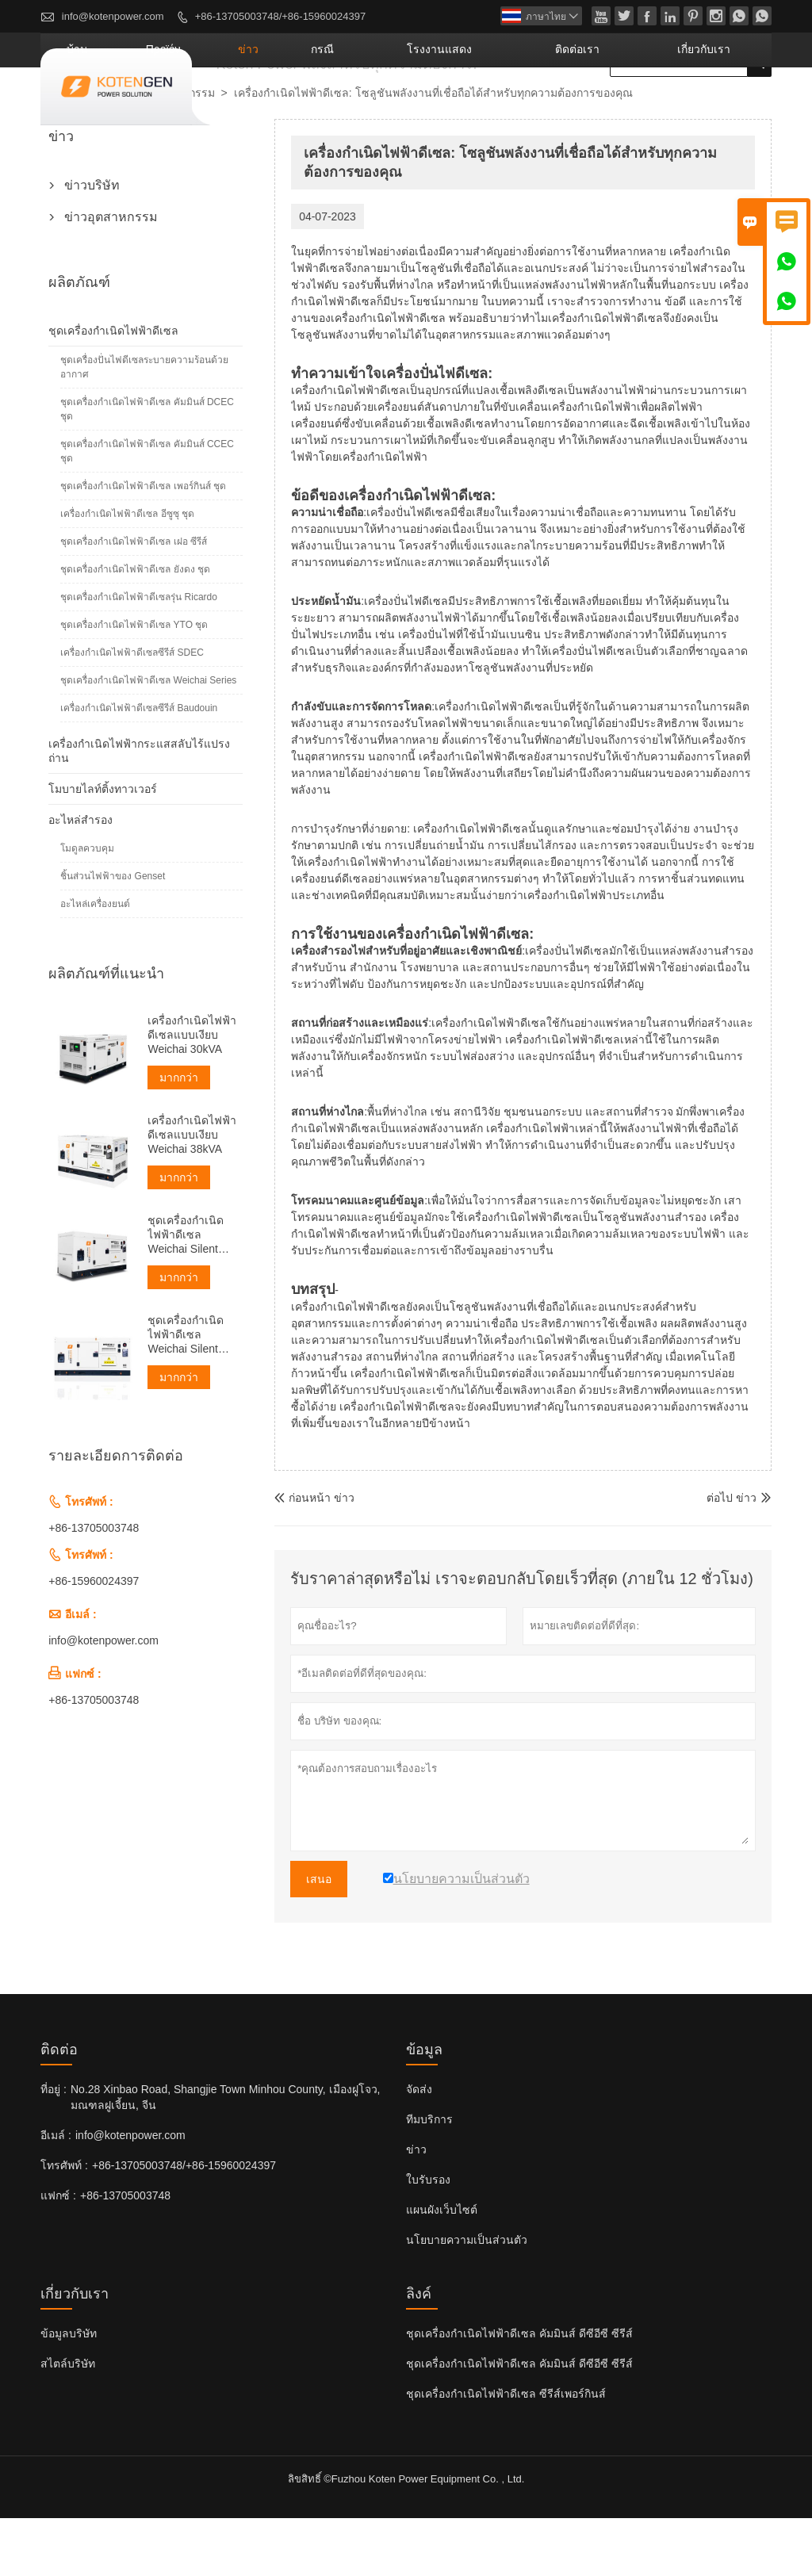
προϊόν (309, 107)
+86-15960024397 (93, 1638)
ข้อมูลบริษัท (68, 2391)
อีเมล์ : (55, 2193)
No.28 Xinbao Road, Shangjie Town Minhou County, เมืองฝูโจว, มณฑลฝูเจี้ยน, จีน (225, 2155)
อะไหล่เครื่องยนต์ (95, 961)
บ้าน (244, 107)
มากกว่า (178, 1135)
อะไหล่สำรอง (80, 877)
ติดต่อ (59, 2107)
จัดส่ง (419, 2147)
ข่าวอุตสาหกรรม (174, 150)
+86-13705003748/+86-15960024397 (280, 16)
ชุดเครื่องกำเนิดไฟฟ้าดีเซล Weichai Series (148, 738)
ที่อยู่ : (53, 2147)
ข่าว (373, 107)
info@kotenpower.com (113, 16)
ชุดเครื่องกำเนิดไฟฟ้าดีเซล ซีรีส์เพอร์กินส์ (506, 2451)
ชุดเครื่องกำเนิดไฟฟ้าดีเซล (113, 388)
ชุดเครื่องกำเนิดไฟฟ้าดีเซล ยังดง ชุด (135, 627)
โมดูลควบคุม (87, 906)
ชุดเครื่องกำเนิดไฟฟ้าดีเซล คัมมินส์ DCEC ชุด (147, 467)
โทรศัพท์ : (64, 2223)
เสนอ (318, 1937)
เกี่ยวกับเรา (720, 107)
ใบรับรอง (428, 2237)
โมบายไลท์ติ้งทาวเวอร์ (102, 846)
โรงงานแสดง (518, 107)
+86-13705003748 (93, 1585)
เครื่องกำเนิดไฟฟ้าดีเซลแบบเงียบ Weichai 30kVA (191, 1092)
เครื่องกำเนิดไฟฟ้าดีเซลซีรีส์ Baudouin (138, 765)
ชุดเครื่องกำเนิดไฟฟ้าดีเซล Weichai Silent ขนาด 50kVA (185, 1293)
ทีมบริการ (429, 2177)
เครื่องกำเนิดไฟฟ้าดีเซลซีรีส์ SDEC (132, 710)
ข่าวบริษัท (92, 243)
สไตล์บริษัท (67, 2421)
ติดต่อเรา (624, 107)
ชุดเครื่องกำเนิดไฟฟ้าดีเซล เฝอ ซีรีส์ (133, 599)
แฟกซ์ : (58, 2253)
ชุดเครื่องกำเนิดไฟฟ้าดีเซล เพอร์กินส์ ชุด (143, 543)
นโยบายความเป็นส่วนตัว (466, 2297)
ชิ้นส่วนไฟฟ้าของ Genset (112, 934)
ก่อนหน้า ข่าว (314, 1555)
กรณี (430, 107)
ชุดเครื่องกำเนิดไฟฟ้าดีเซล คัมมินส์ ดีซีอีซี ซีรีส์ (519, 2391)
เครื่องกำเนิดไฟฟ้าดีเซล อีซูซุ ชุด (127, 571)
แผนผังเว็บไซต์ (441, 2267)
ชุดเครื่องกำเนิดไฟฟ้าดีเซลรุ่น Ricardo (138, 654)
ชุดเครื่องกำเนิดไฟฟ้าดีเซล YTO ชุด (134, 682)
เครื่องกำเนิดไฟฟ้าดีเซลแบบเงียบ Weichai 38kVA (191, 1192)
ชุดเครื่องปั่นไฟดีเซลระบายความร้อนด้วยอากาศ (144, 425)
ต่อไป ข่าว (731, 1555)
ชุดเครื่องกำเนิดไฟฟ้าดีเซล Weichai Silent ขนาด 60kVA (185, 1393)
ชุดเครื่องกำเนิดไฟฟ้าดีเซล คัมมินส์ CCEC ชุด (147, 509)
